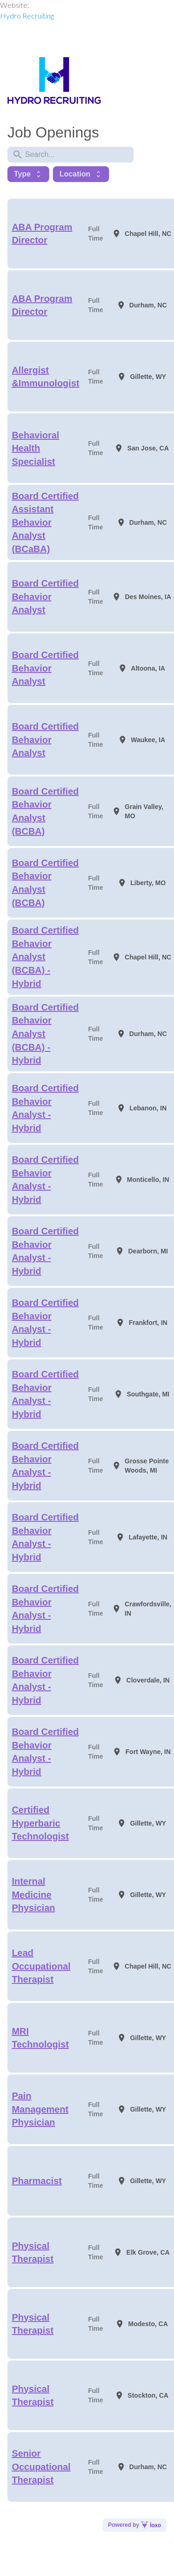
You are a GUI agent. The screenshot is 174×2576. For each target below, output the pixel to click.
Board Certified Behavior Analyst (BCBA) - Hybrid (45, 956)
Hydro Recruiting (27, 15)
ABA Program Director (42, 234)
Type (28, 174)
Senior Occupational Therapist (41, 2466)
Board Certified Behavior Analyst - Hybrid (45, 1108)
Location (81, 174)
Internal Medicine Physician (33, 1894)
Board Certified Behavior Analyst (45, 596)
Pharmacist (37, 2181)
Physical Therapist (32, 2252)
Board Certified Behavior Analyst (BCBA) (45, 811)
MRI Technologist (40, 2038)
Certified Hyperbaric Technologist (40, 1823)
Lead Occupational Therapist (41, 1966)
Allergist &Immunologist (45, 377)
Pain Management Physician (40, 2109)
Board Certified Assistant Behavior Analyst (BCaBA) (45, 522)
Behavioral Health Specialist (35, 448)
